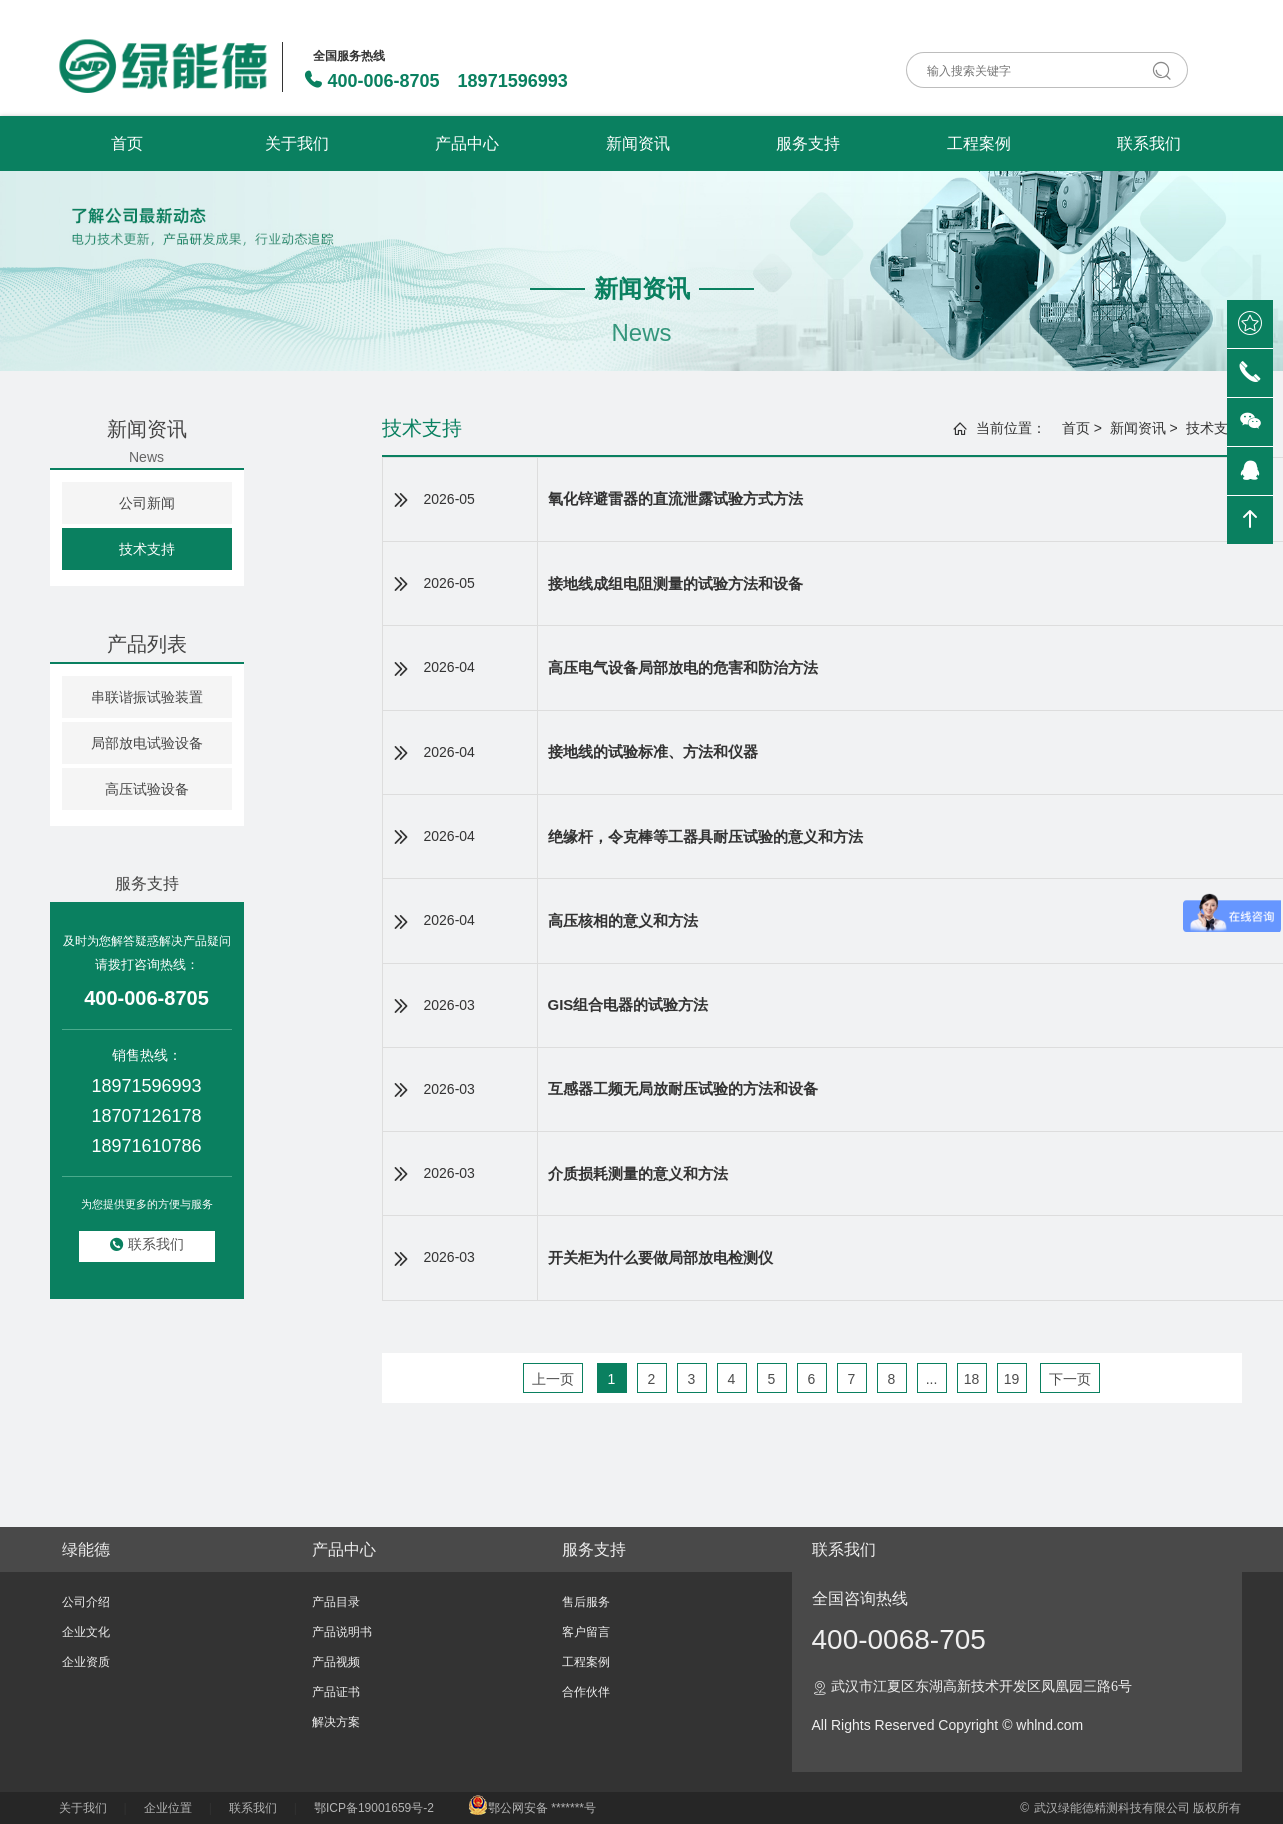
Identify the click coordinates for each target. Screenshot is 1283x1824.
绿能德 (86, 1549)
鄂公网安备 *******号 (532, 1808)
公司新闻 (147, 503)
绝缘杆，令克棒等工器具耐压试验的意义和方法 (705, 836)
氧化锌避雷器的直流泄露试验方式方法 (675, 498)
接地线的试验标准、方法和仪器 (653, 751)
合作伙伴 (586, 1692)
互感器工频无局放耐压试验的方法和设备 (683, 1088)
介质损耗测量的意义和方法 (638, 1173)
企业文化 (86, 1632)
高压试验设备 (147, 789)
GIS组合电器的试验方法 (628, 1004)
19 (1012, 1379)
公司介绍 (86, 1602)
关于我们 (297, 143)
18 (972, 1379)
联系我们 (1149, 143)
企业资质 (86, 1662)
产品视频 (336, 1662)
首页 (127, 143)
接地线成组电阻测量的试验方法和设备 (675, 583)
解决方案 (336, 1722)
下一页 (1070, 1379)
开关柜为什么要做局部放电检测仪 (660, 1257)
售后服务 (586, 1602)
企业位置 (168, 1808)
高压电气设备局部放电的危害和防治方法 (683, 667)
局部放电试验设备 (147, 743)
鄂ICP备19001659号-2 (374, 1808)
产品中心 (467, 143)
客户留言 (586, 1632)
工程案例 (979, 143)
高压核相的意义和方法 (623, 920)
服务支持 (808, 143)
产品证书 (336, 1692)
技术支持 (147, 549)
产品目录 (336, 1602)
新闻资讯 (638, 143)
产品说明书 (342, 1632)
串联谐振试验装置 (147, 697)
